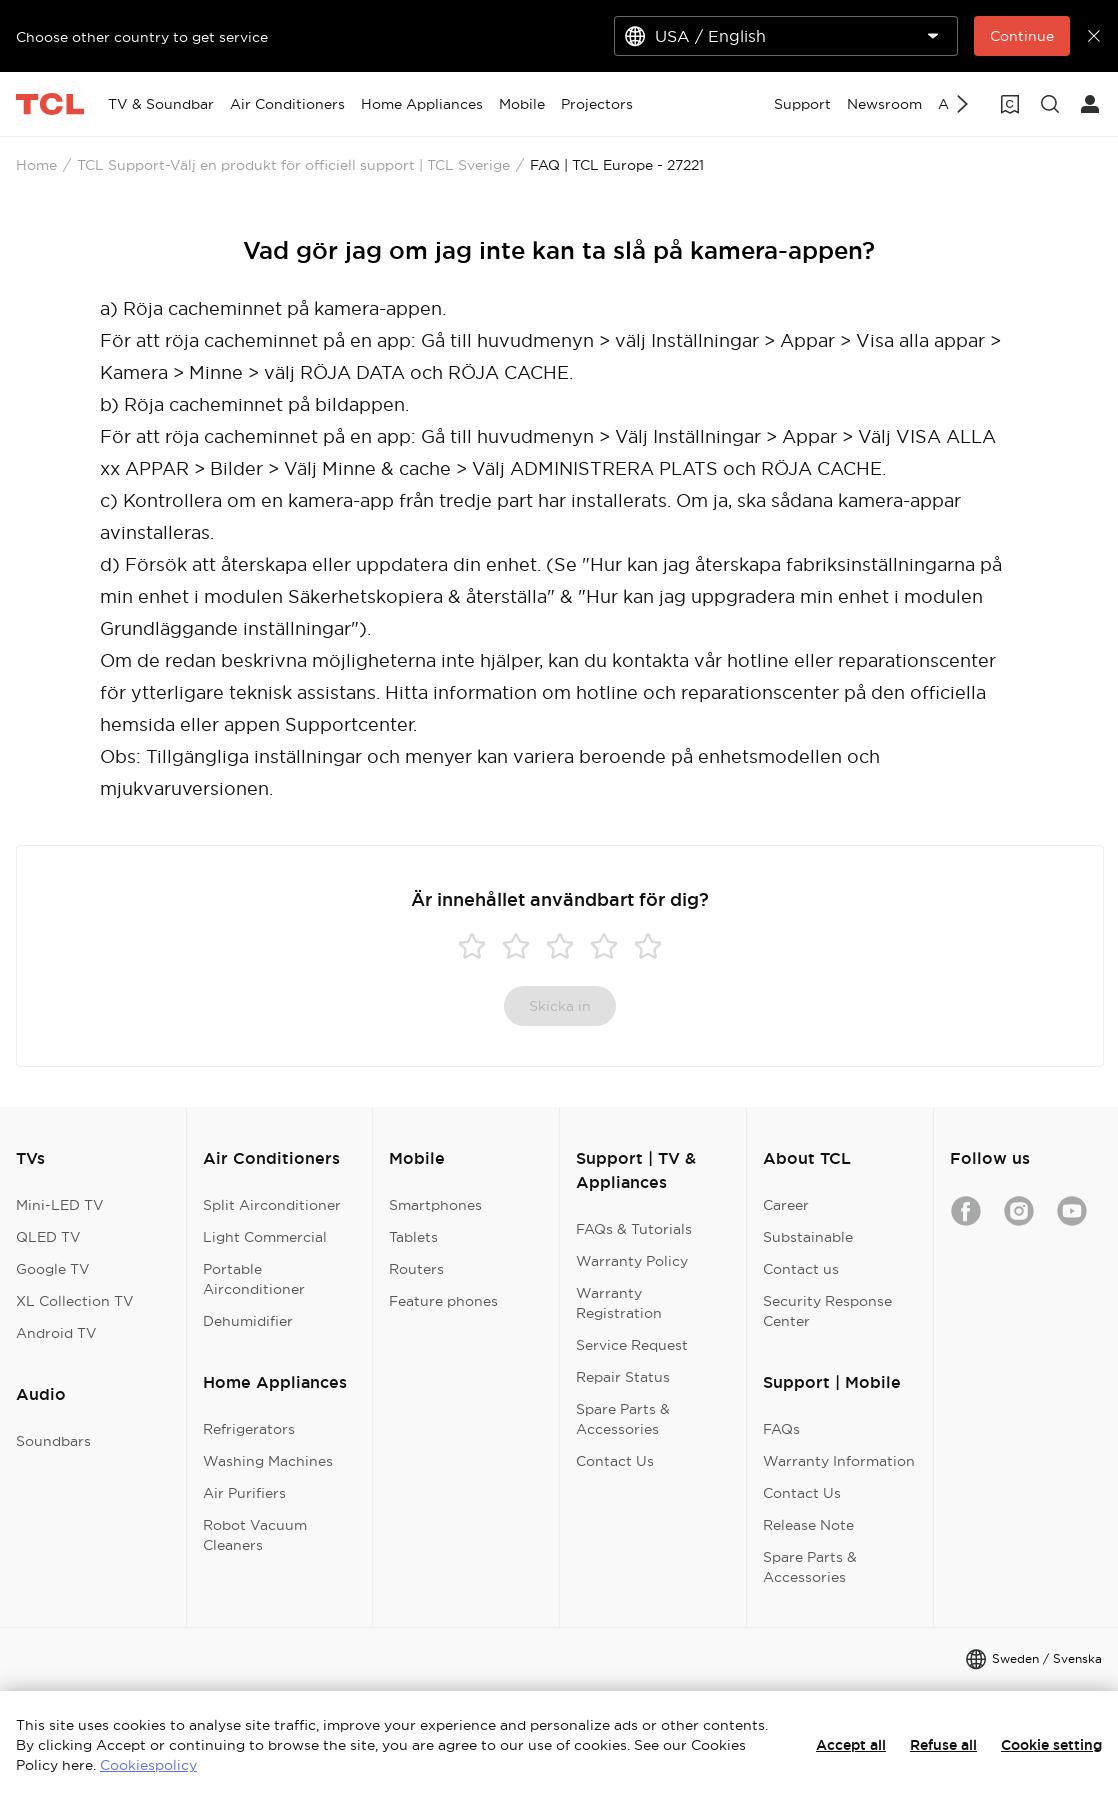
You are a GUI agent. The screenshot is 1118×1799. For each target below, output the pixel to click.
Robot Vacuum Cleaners (255, 1535)
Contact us (801, 1269)
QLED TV (48, 1237)
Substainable (808, 1237)
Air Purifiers (244, 1493)
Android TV (56, 1333)
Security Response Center (827, 1311)
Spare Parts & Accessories (623, 1419)
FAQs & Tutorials (634, 1229)
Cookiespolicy (148, 1765)
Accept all (851, 1745)
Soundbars (53, 1441)
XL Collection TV (75, 1301)
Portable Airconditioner (254, 1279)
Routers (416, 1269)
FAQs (781, 1429)
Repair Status (623, 1377)
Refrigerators (249, 1429)
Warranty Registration (619, 1303)
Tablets (413, 1237)
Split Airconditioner (272, 1205)
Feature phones (443, 1301)
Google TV (53, 1269)
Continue (1022, 36)
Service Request (632, 1345)
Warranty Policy (632, 1261)
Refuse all (943, 1745)
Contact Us (615, 1461)
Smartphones (435, 1205)
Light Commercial (265, 1237)
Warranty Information (839, 1461)
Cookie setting (1051, 1745)
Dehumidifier (248, 1321)
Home (36, 165)
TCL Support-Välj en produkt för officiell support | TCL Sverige (293, 165)
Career (786, 1205)
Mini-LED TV (60, 1205)
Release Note (808, 1525)
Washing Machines (268, 1461)
